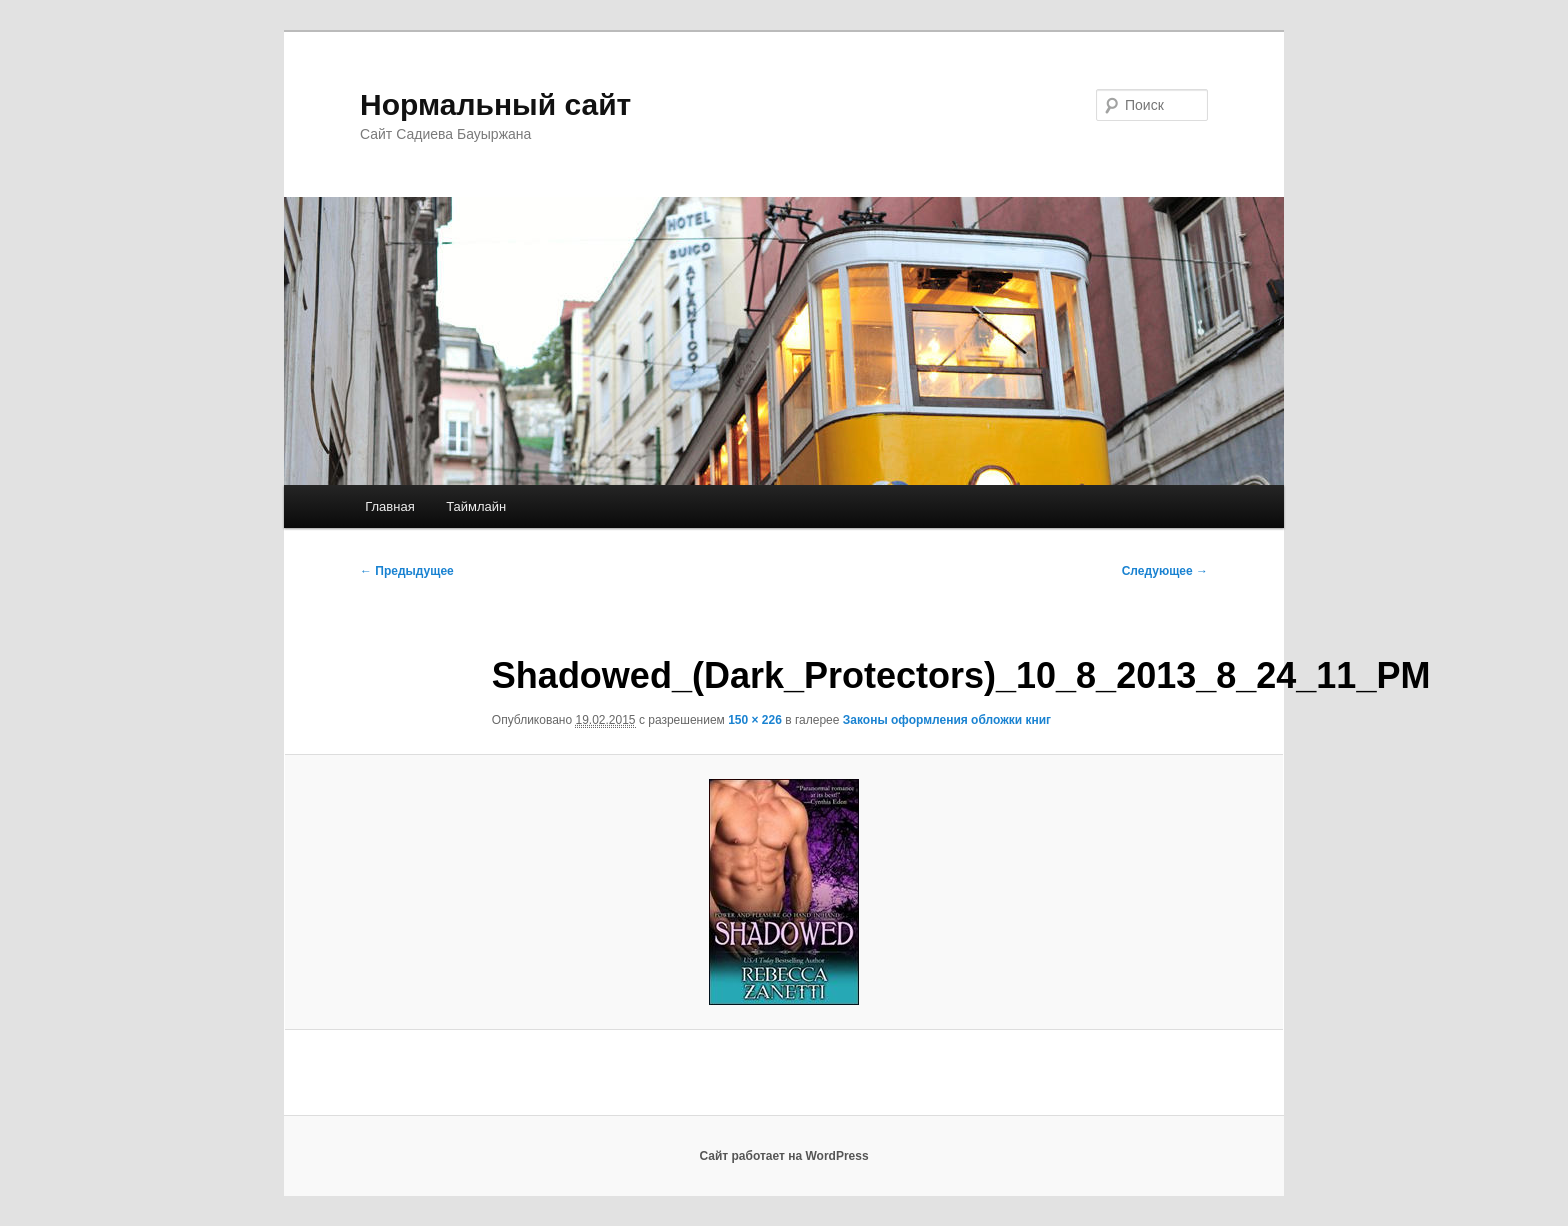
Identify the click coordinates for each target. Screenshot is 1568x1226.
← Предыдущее (407, 571)
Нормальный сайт (495, 104)
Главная (389, 506)
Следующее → (1165, 571)
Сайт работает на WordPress (783, 1156)
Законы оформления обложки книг (947, 720)
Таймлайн (476, 506)
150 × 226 (755, 720)
